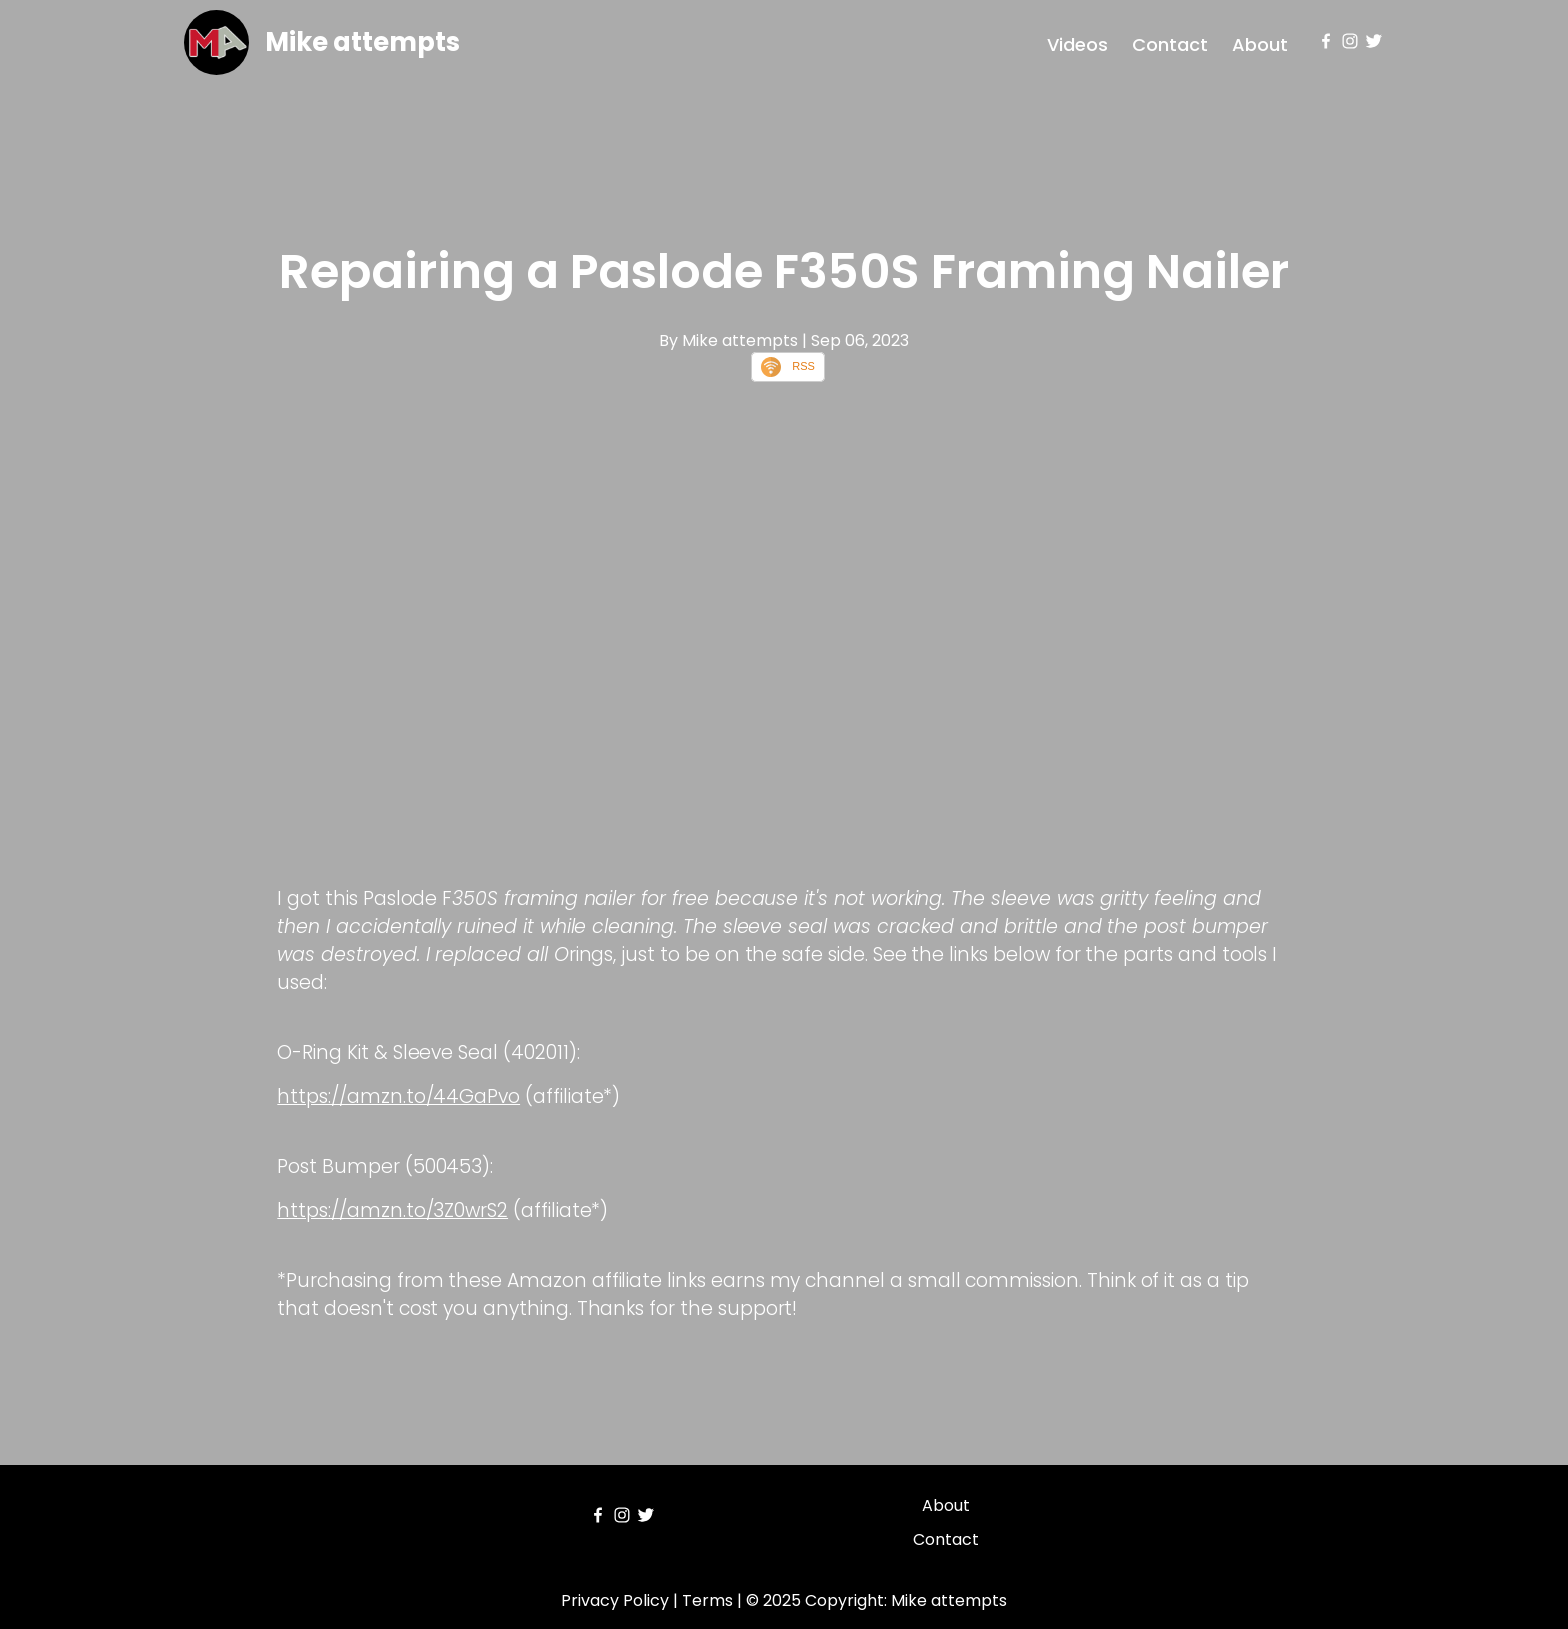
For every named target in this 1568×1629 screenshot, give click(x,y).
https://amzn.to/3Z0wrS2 (392, 1210)
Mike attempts (362, 42)
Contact (1170, 44)
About (1260, 44)
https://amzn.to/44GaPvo (398, 1096)
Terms (707, 1600)
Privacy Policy (615, 1600)
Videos (1077, 44)
